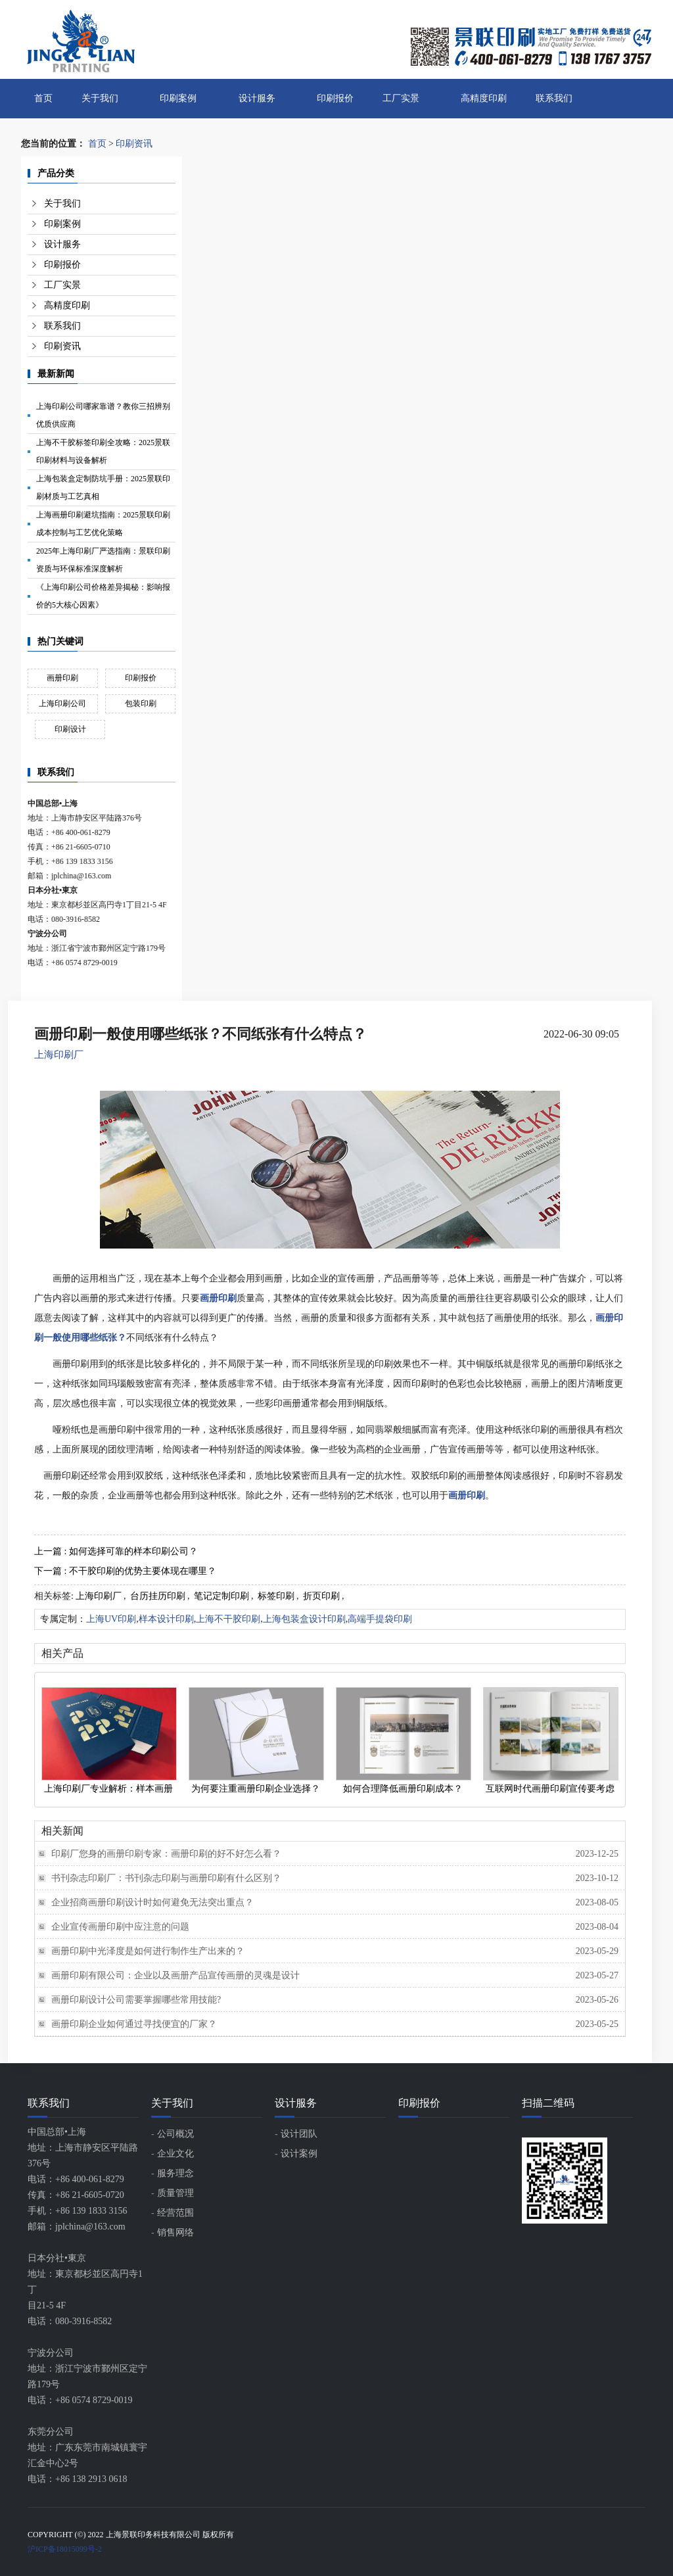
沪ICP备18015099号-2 (65, 2549)
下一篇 (125, 1571)
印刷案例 (178, 98)
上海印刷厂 (58, 1054)
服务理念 (175, 2173)
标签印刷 (276, 1596)
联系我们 (554, 98)
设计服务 (257, 98)
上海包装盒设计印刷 (304, 1619)
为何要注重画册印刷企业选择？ (255, 1789)
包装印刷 (140, 703)
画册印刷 (62, 677)
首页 (43, 98)
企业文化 (175, 2154)
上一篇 (116, 1551)
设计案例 (299, 2154)
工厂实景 (401, 98)
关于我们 (99, 98)
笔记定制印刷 (221, 1596)
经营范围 (175, 2213)
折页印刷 (321, 1596)
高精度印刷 (484, 98)
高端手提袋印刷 (380, 1619)
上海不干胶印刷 (228, 1619)
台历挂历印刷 (157, 1596)
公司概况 (175, 2134)
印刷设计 (70, 729)
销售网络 (175, 2232)
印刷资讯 (134, 144)
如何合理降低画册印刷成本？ (403, 1789)
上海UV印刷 (111, 1619)
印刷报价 (335, 98)
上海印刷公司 (62, 703)
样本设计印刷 (166, 1619)
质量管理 (175, 2193)
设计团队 (299, 2134)
